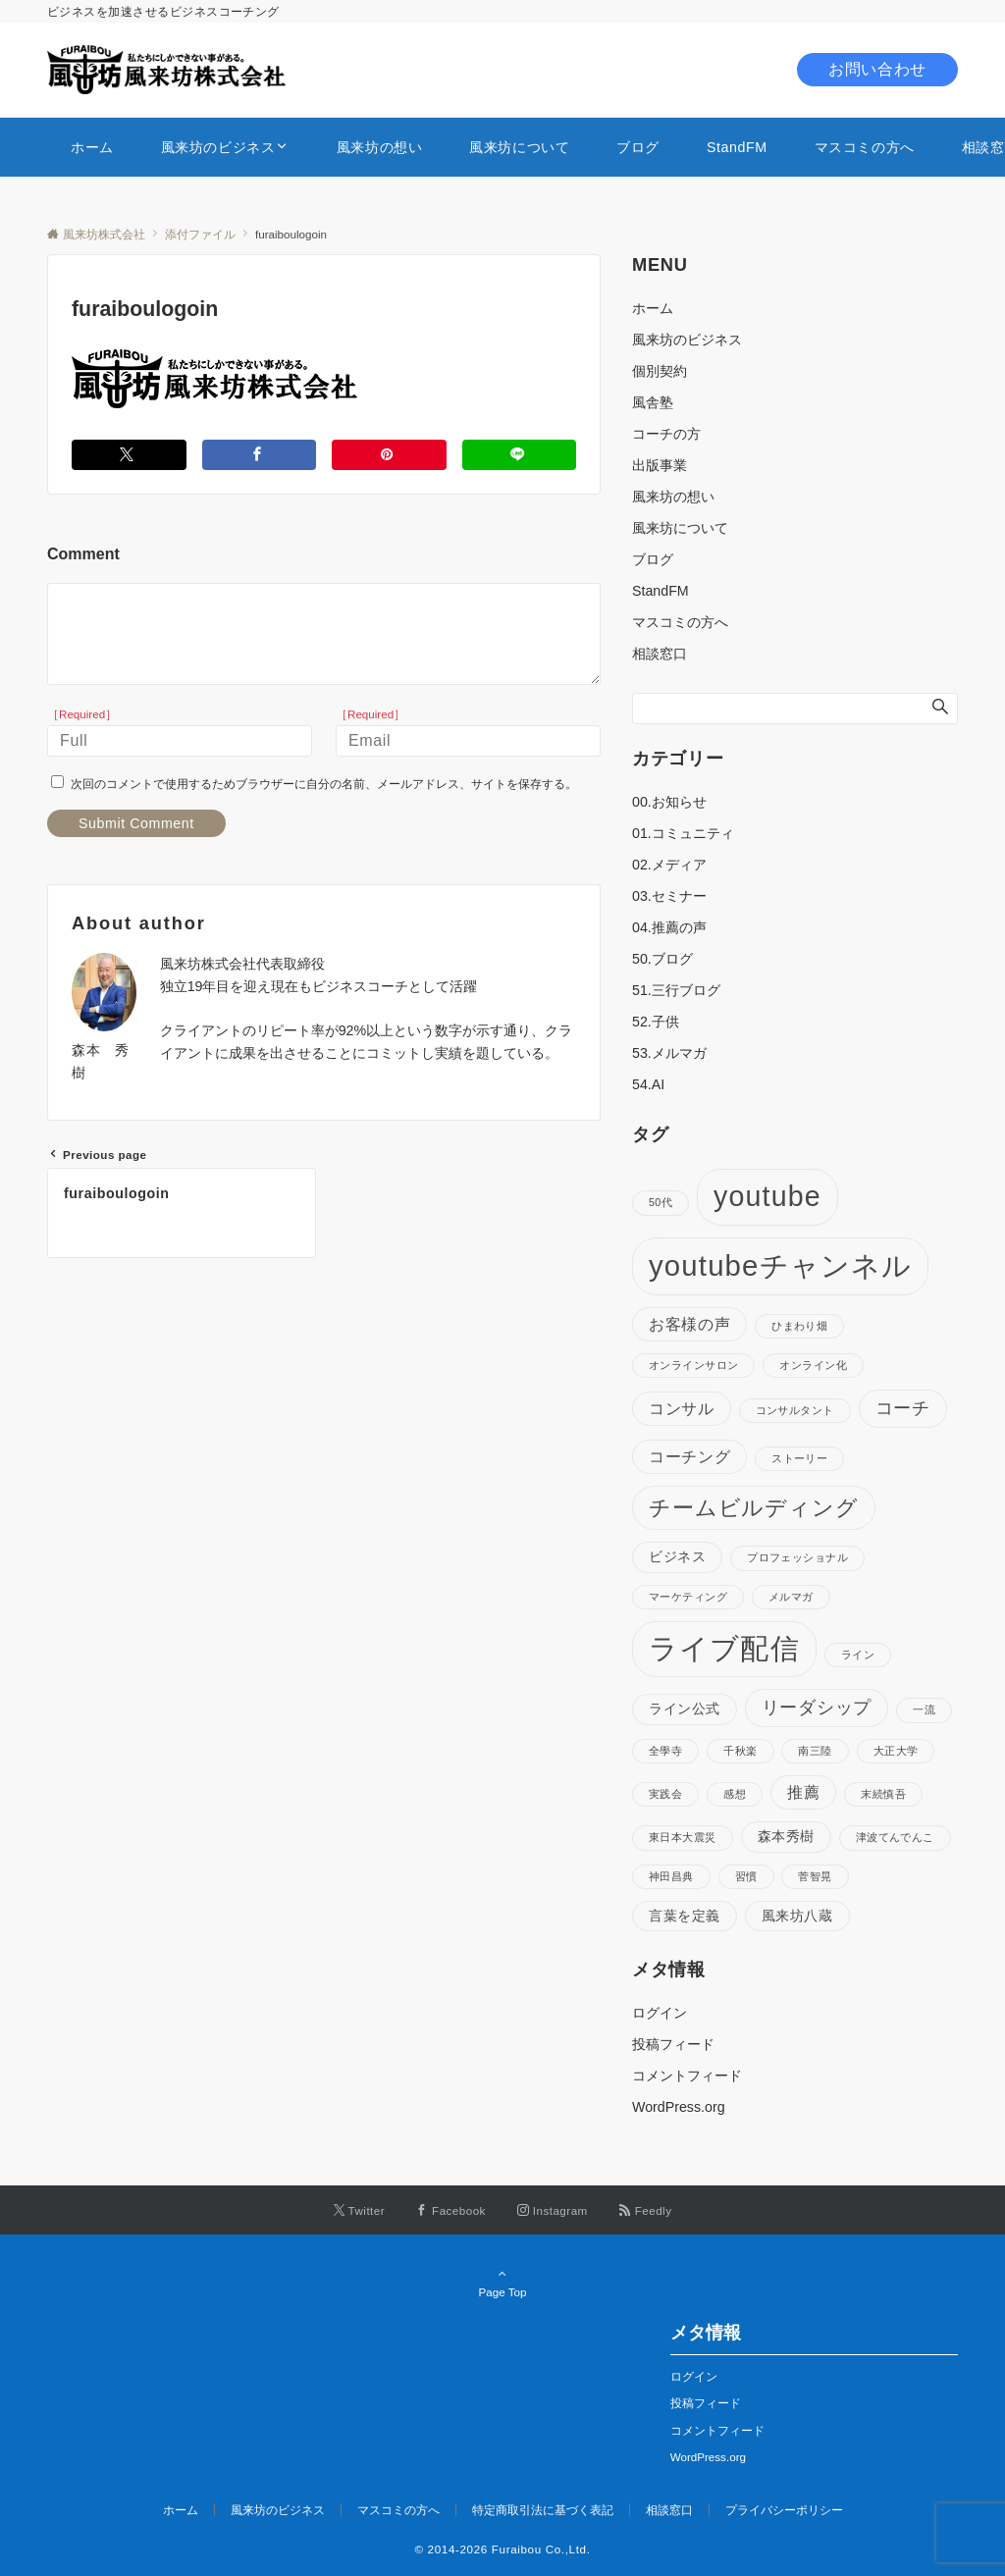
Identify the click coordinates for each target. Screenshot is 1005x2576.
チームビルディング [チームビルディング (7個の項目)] (754, 1508)
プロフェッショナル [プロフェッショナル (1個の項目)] (797, 1557)
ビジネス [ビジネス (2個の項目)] (677, 1556)
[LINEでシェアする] (519, 455)
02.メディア (669, 864)
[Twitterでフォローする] (360, 2210)
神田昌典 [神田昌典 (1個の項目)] (671, 1876)
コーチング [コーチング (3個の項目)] (689, 1456)
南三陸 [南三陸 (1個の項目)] (814, 1751)
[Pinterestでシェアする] (389, 455)
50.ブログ (662, 959)
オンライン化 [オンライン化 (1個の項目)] (813, 1365)
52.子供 (655, 1021)
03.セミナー (669, 896)
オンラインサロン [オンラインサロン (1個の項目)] (693, 1365)
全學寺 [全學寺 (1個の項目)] (665, 1751)
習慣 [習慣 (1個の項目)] (746, 1876)
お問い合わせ (877, 69)
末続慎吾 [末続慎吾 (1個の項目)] (883, 1794)
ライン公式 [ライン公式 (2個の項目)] (684, 1708)
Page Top (502, 2282)
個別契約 (659, 371)
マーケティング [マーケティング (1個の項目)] (688, 1597)
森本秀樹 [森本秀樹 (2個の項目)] (786, 1836)
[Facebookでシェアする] (259, 455)
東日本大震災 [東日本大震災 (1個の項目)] (682, 1837)
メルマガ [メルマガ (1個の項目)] (791, 1597)
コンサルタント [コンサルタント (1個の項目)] (795, 1410)
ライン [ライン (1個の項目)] (857, 1654)
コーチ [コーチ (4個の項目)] (902, 1408)
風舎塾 (652, 402)
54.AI (648, 1084)
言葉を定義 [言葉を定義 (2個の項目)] (684, 1915)
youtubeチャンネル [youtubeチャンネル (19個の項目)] (780, 1265)
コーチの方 (666, 434)
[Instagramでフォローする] (552, 2210)
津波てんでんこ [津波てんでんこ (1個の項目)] (895, 1837)
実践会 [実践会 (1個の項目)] (665, 1794)
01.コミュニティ (683, 833)
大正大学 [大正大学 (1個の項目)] (896, 1751)
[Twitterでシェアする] (129, 455)
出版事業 (659, 465)
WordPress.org (678, 2107)
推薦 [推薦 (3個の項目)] (803, 1792)
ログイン (659, 2013)
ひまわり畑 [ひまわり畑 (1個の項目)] (799, 1326)
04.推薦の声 (669, 927)
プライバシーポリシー (784, 2509)
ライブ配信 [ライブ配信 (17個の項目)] (724, 1648)
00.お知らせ (669, 802)
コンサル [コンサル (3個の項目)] (681, 1408)
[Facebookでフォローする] (451, 2210)
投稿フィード (673, 2044)
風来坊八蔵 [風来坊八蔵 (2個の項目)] (797, 1915)
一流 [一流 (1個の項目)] (924, 1709)
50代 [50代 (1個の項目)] (660, 1202)
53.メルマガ (669, 1053)
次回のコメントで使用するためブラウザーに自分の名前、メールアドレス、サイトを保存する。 (324, 783)
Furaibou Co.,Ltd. (541, 2549)
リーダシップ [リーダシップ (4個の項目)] (817, 1707)
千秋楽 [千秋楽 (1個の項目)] (740, 1751)
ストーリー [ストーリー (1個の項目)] (799, 1458)
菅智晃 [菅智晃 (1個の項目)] (814, 1876)
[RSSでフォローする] (645, 2210)
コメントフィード (687, 2075)
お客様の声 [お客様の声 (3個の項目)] (689, 1324)
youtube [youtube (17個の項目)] (767, 1196)
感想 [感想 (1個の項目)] (734, 1794)
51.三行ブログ (676, 990)
